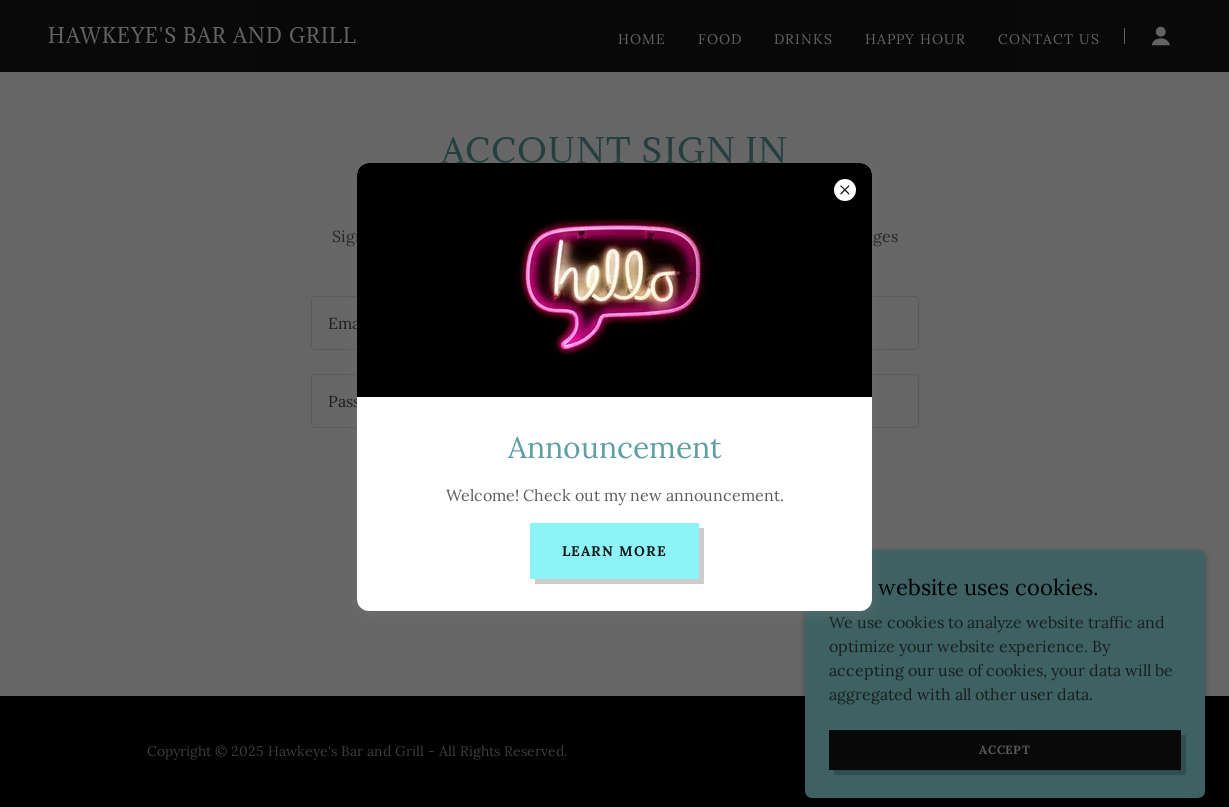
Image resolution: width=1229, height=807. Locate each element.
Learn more (614, 551)
